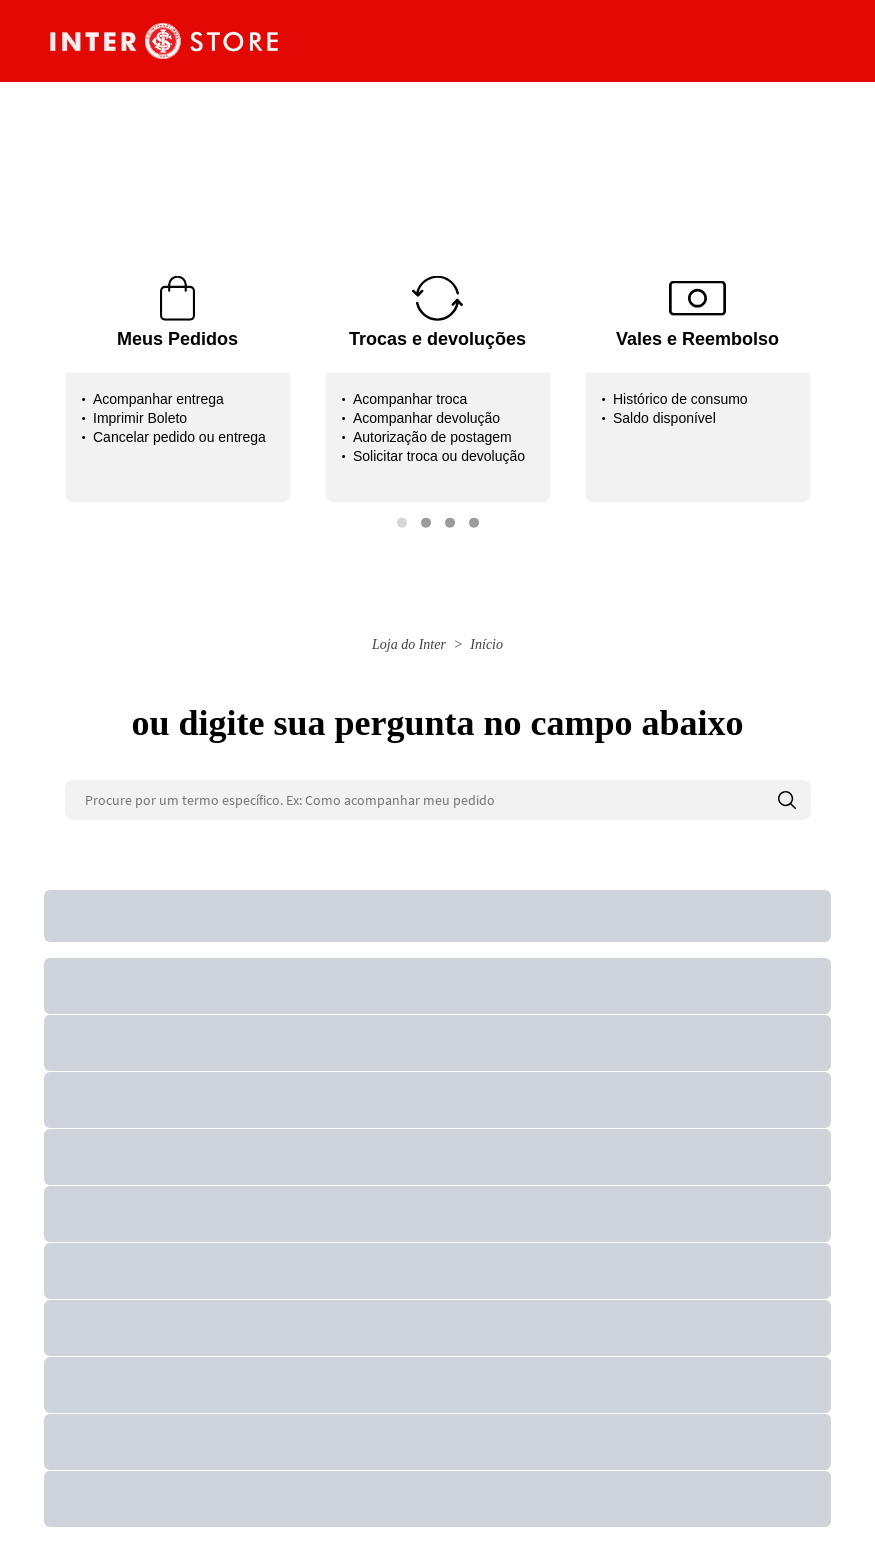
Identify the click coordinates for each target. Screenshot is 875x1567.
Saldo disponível (664, 418)
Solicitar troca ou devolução (439, 456)
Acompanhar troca (410, 399)
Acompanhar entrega (158, 399)
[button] (402, 523)
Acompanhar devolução (426, 418)
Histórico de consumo (680, 399)
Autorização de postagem (432, 437)
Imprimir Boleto (140, 418)
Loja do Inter (409, 644)
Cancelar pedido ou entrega (179, 437)
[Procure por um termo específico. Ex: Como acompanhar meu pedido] (438, 800)
